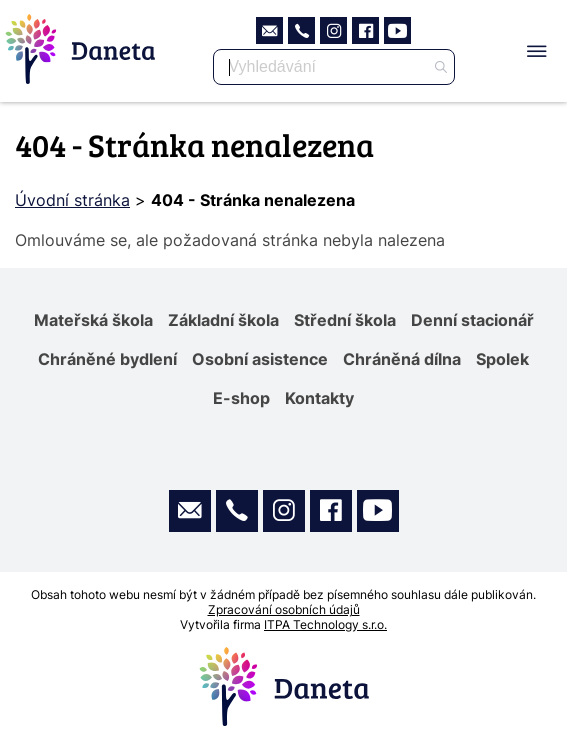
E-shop (241, 398)
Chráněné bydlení (107, 359)
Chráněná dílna (402, 359)
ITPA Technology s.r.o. (325, 624)
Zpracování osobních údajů (284, 609)
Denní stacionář (472, 320)
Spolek (502, 359)
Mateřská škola (93, 320)
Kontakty (319, 398)
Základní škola (223, 320)
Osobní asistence (260, 359)
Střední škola (345, 320)
